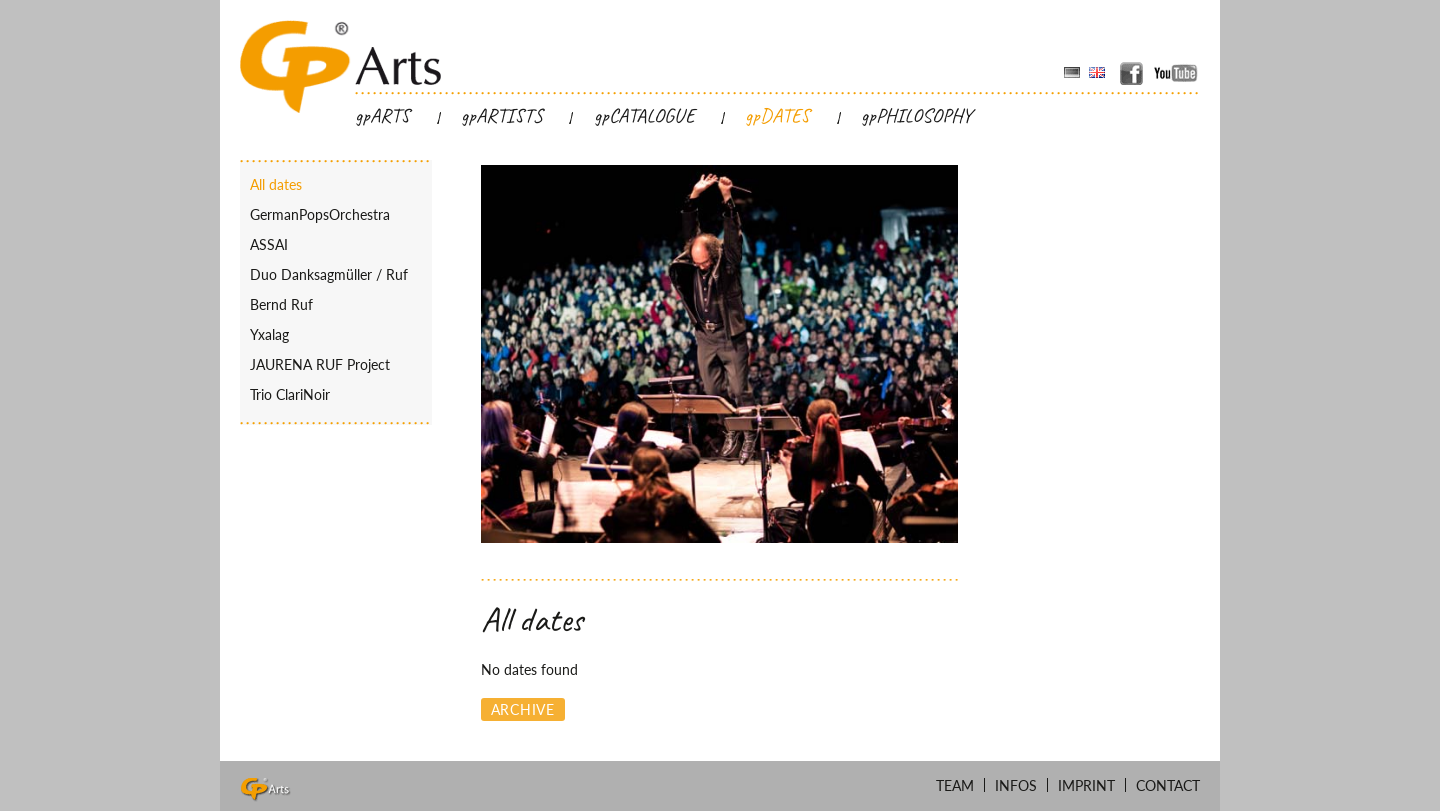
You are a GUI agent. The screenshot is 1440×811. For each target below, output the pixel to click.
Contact (1168, 785)
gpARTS (382, 116)
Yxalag (269, 334)
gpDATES (777, 116)
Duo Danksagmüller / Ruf (329, 274)
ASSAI (269, 244)
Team (955, 785)
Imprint (1086, 785)
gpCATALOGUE (644, 116)
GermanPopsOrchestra (320, 214)
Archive (523, 709)
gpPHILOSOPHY (916, 116)
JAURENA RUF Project (320, 364)
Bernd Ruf (281, 304)
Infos (1016, 785)
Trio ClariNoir (290, 394)
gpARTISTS (502, 116)
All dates (276, 184)
